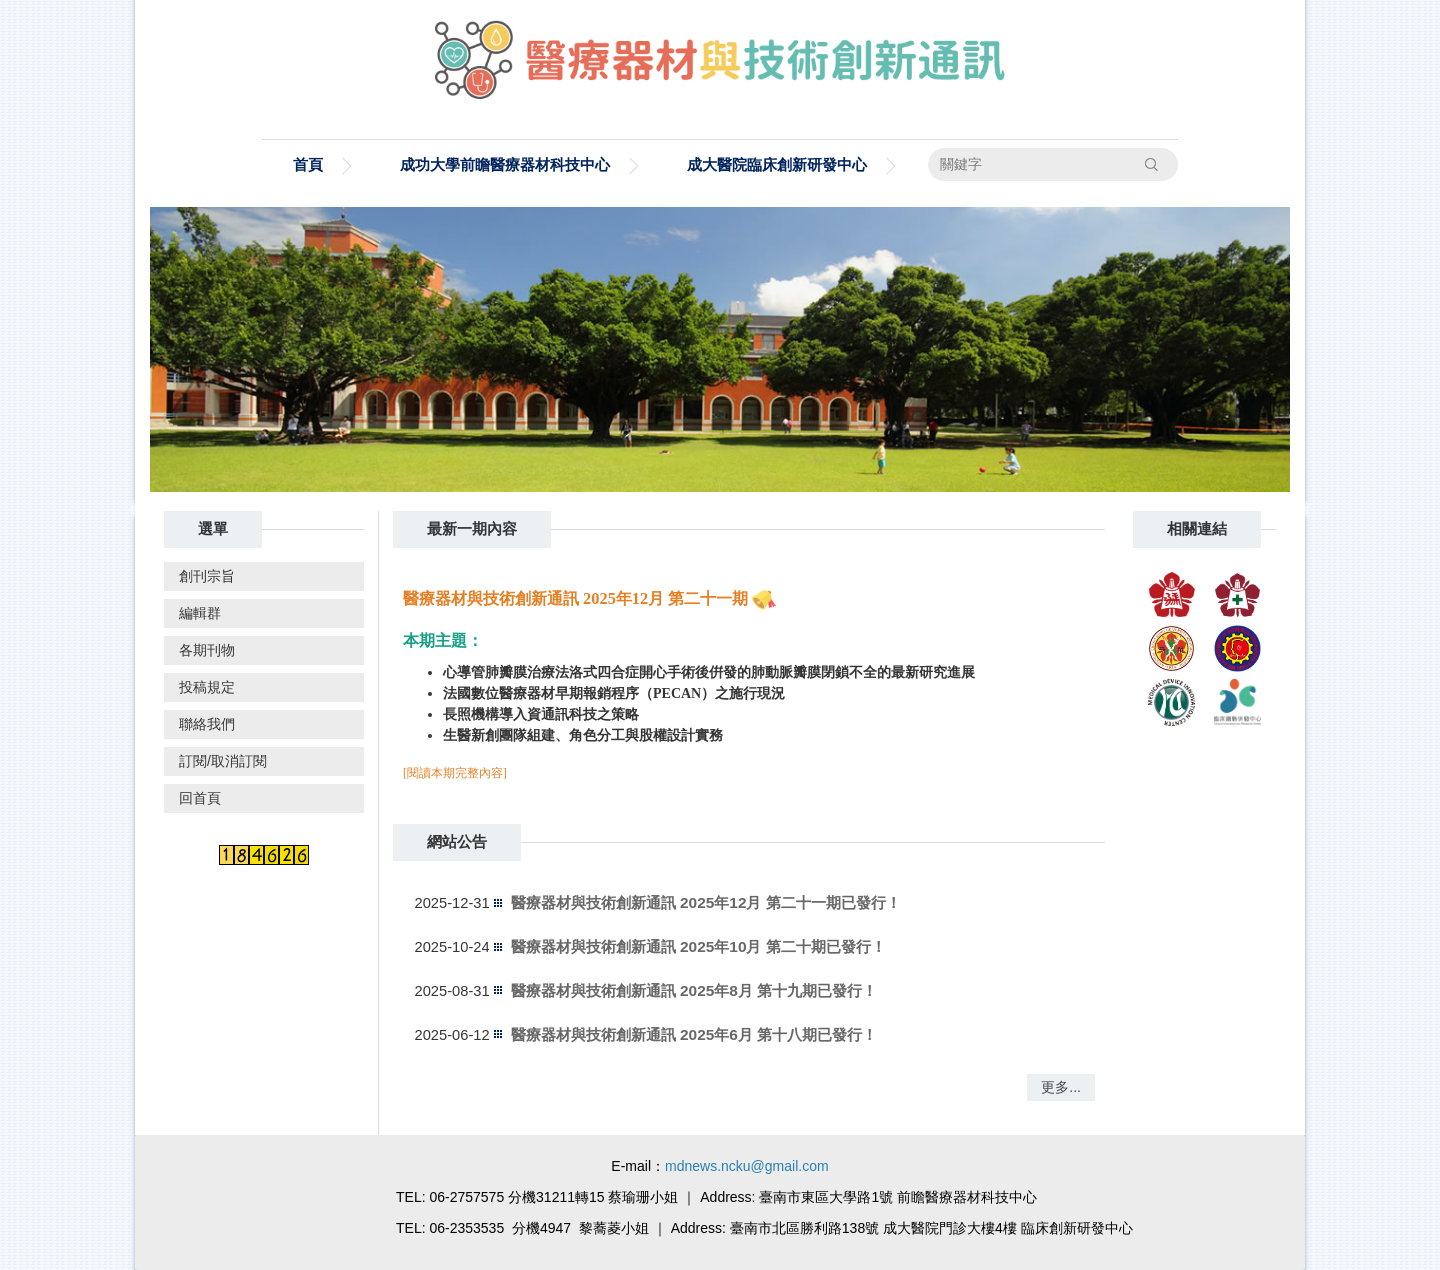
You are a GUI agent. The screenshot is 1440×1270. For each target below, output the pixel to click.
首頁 (308, 164)
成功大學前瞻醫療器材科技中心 (505, 164)
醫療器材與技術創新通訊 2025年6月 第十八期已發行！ (694, 1034)
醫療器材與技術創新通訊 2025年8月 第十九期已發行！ (694, 990)
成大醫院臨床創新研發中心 (777, 164)
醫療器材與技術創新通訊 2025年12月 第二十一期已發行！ (706, 902)
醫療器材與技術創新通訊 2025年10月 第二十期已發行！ (698, 946)
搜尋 (1152, 164)
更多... (1061, 1087)
